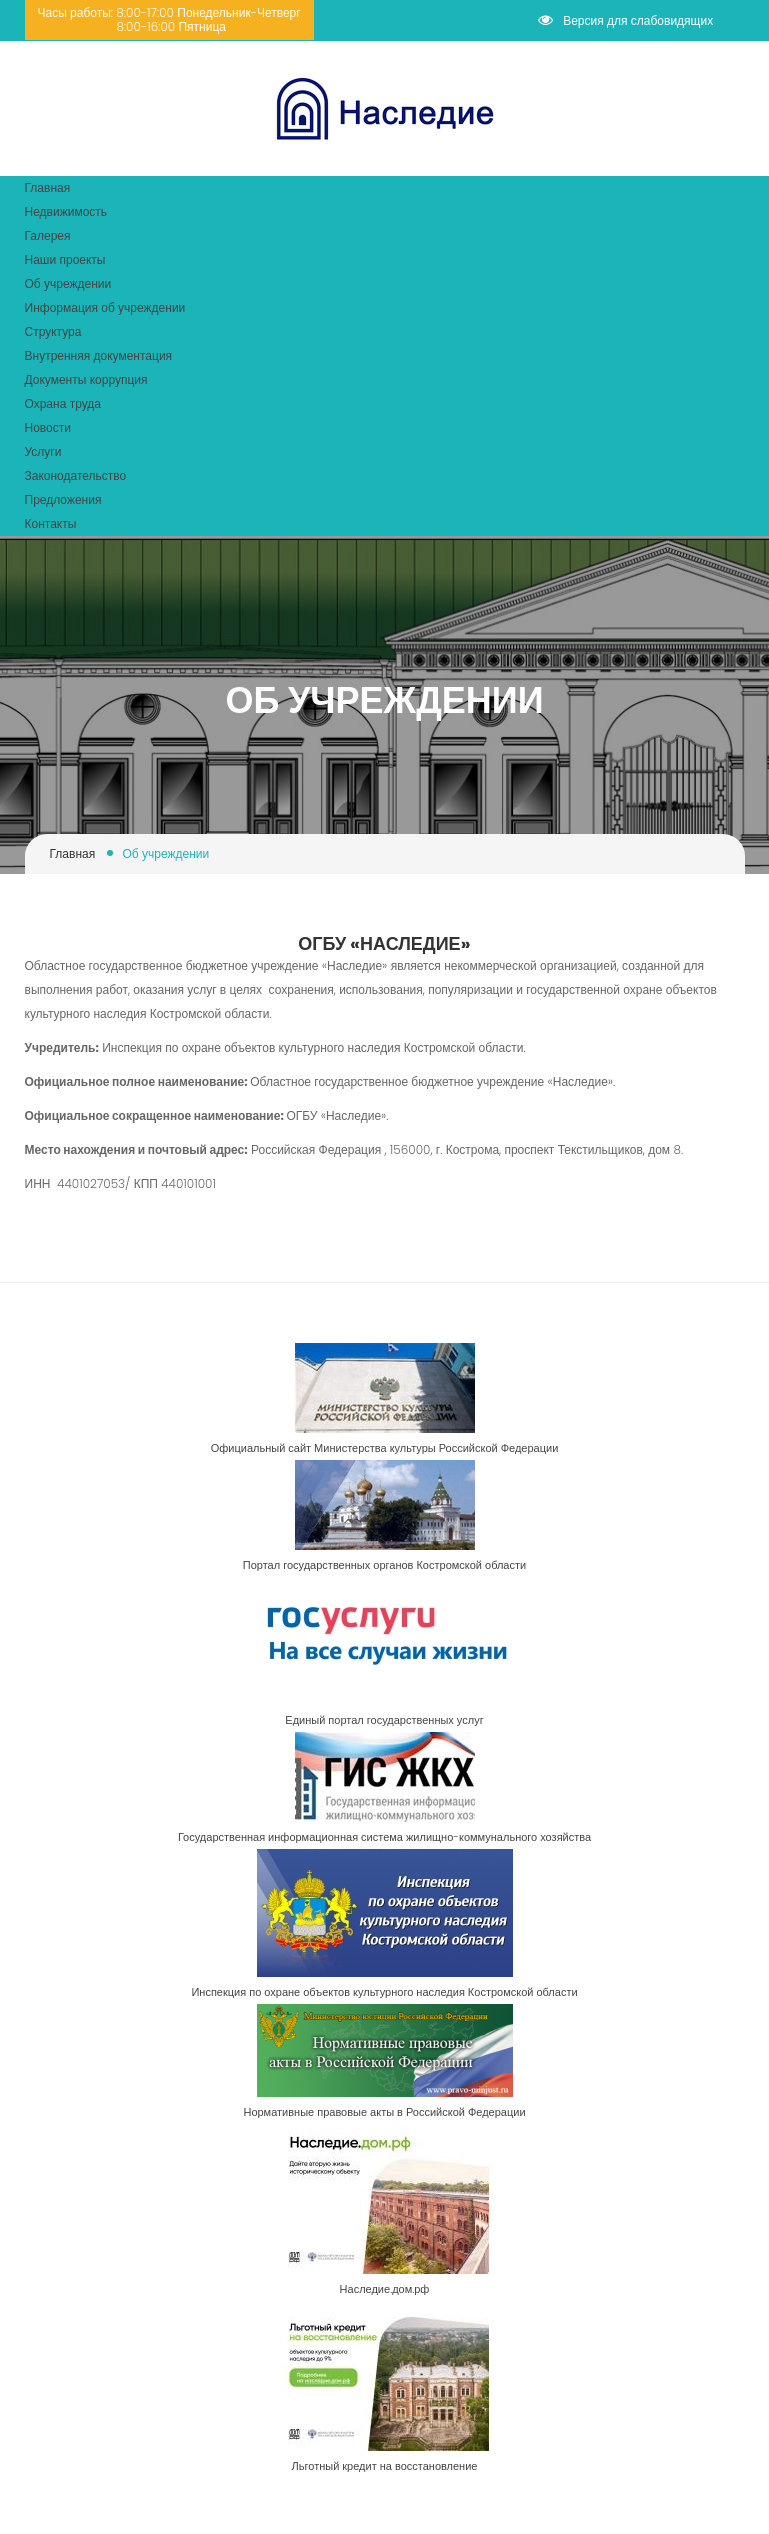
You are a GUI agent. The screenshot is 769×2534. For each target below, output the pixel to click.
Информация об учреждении (105, 307)
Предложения (63, 499)
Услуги (43, 451)
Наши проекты (65, 259)
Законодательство (76, 475)
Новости (48, 427)
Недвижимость (66, 211)
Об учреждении (68, 283)
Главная (48, 187)
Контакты (51, 523)
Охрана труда (63, 403)
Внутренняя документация (99, 355)
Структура (53, 331)
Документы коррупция (86, 379)
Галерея (48, 235)
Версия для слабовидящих (625, 20)
